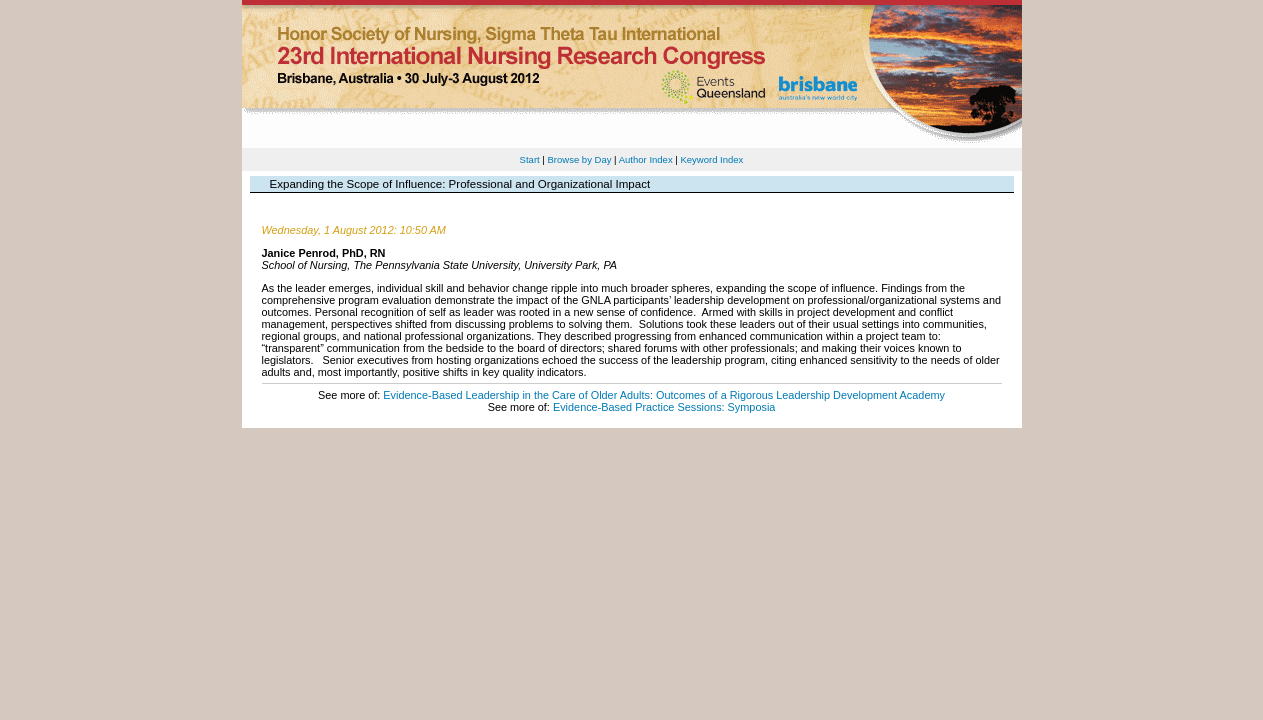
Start (530, 159)
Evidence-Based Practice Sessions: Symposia (664, 407)
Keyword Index (711, 159)
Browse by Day (579, 159)
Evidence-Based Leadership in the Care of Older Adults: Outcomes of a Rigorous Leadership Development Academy (664, 395)
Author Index (646, 159)
